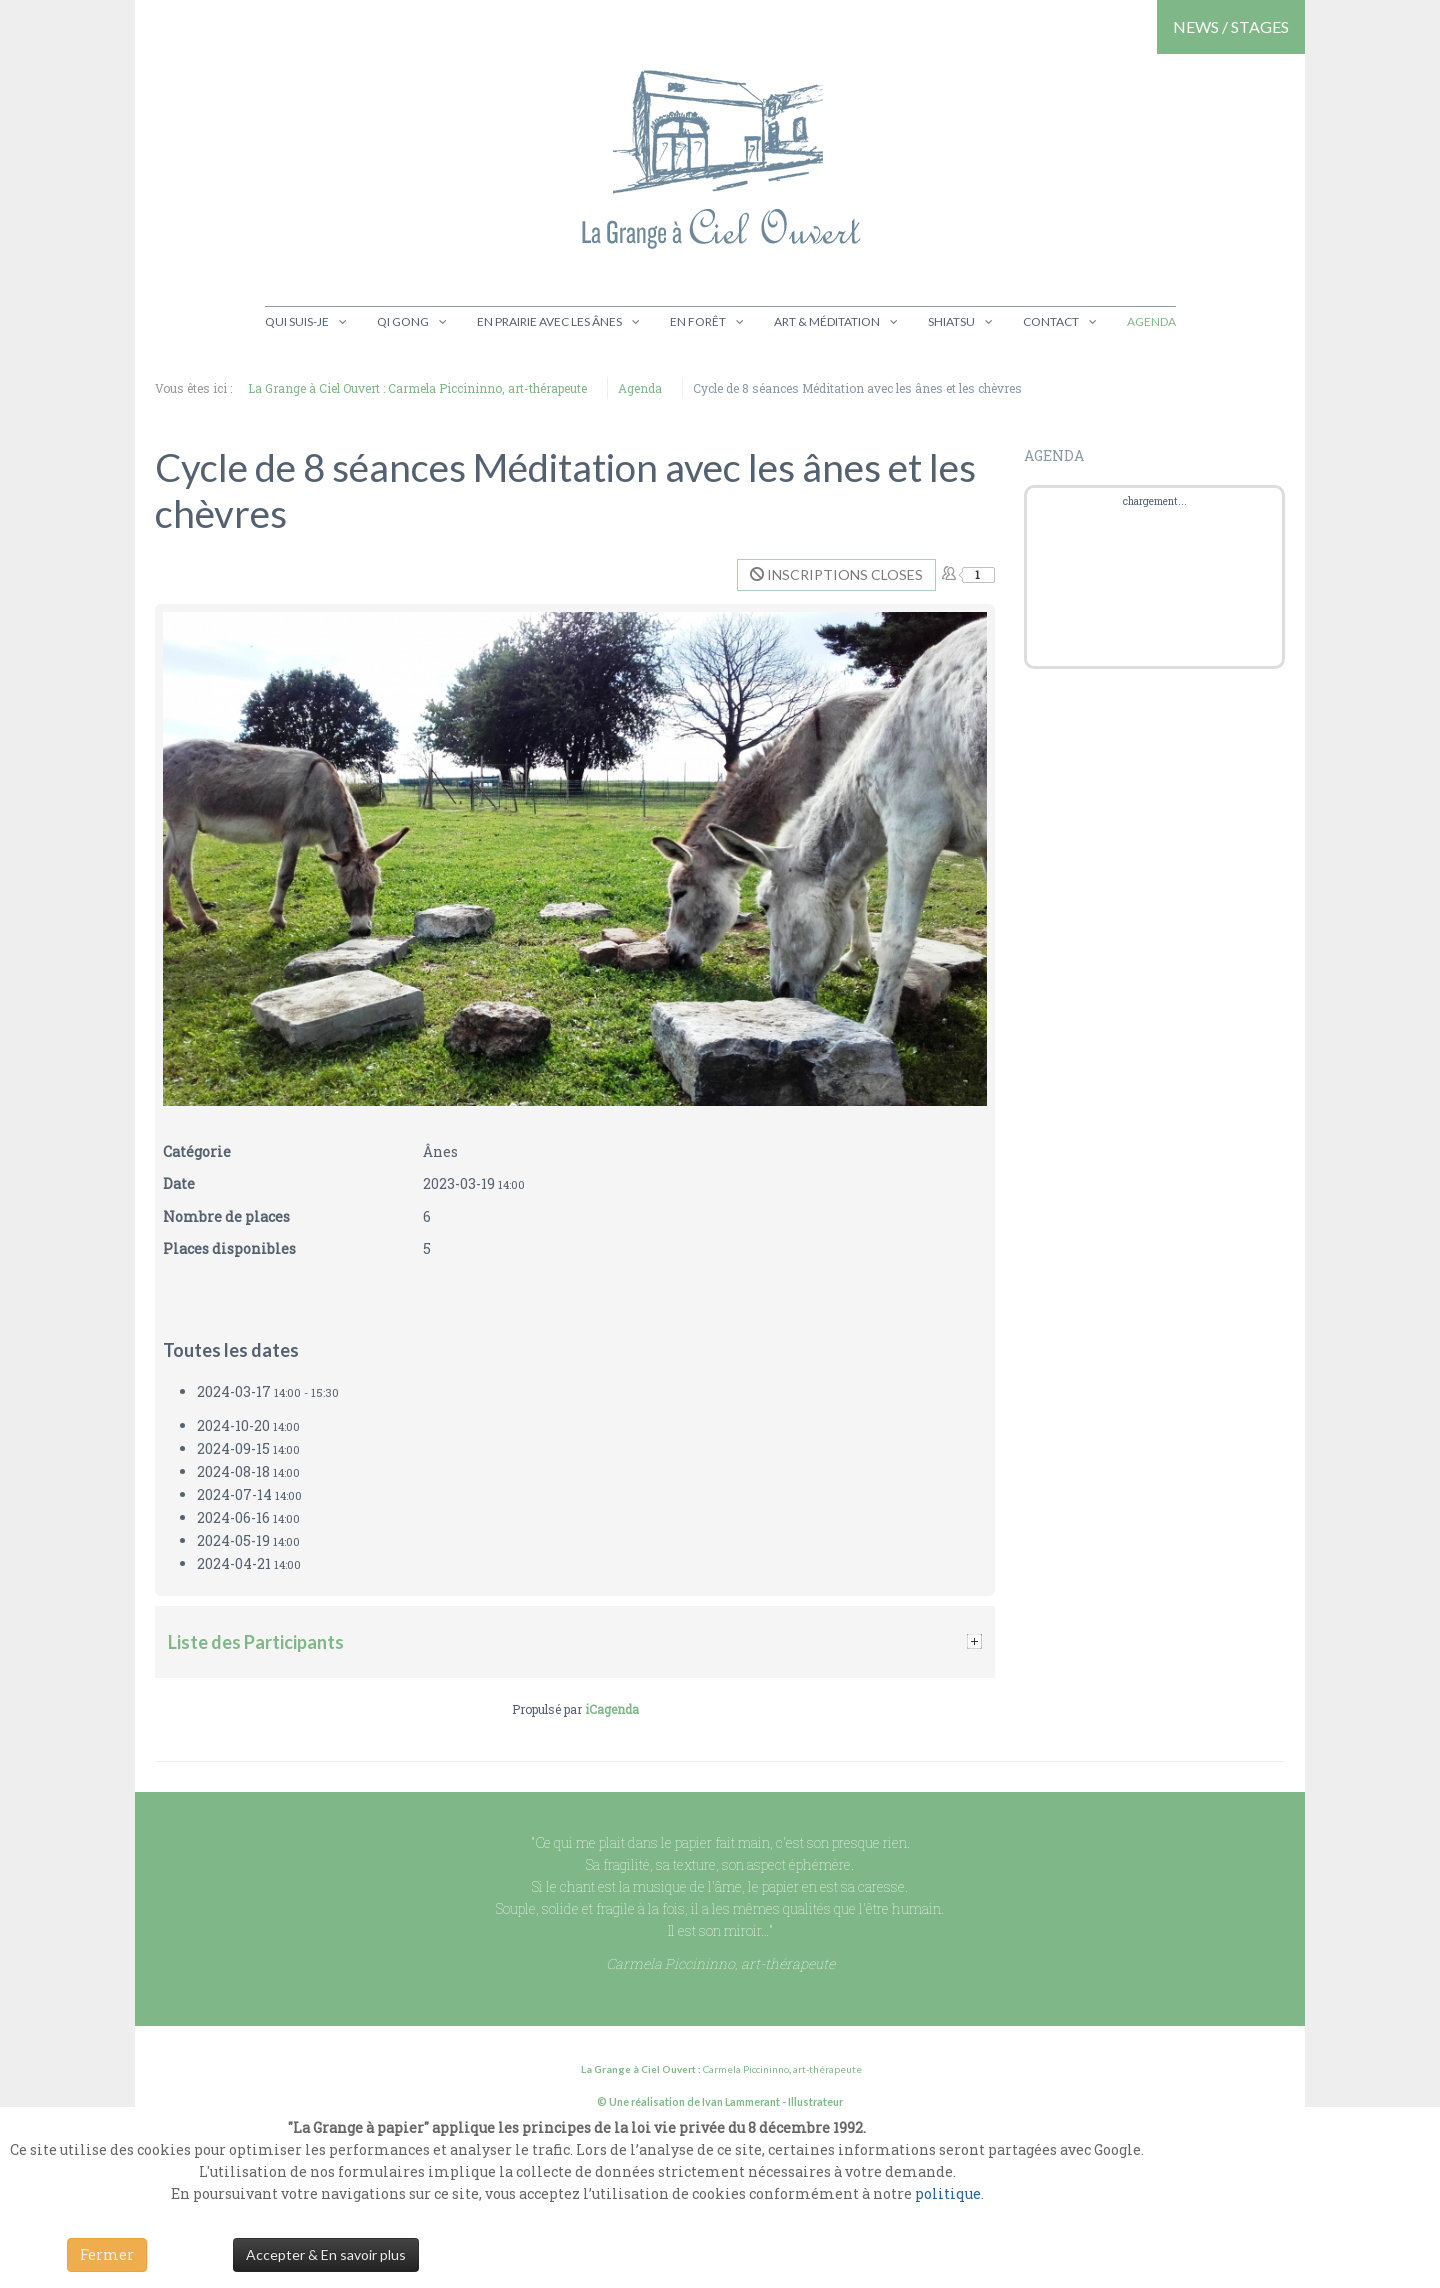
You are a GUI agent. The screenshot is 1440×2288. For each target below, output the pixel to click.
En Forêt (698, 321)
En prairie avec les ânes (549, 321)
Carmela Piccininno (746, 2069)
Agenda (1151, 321)
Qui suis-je (297, 321)
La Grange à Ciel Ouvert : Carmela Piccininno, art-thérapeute (417, 388)
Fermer (107, 2254)
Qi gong (403, 321)
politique (948, 2193)
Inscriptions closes (836, 574)
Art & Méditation (827, 321)
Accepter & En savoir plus (326, 2254)
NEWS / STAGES (1231, 26)
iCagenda (612, 1709)
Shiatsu (951, 321)
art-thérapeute (826, 2069)
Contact (1051, 321)
